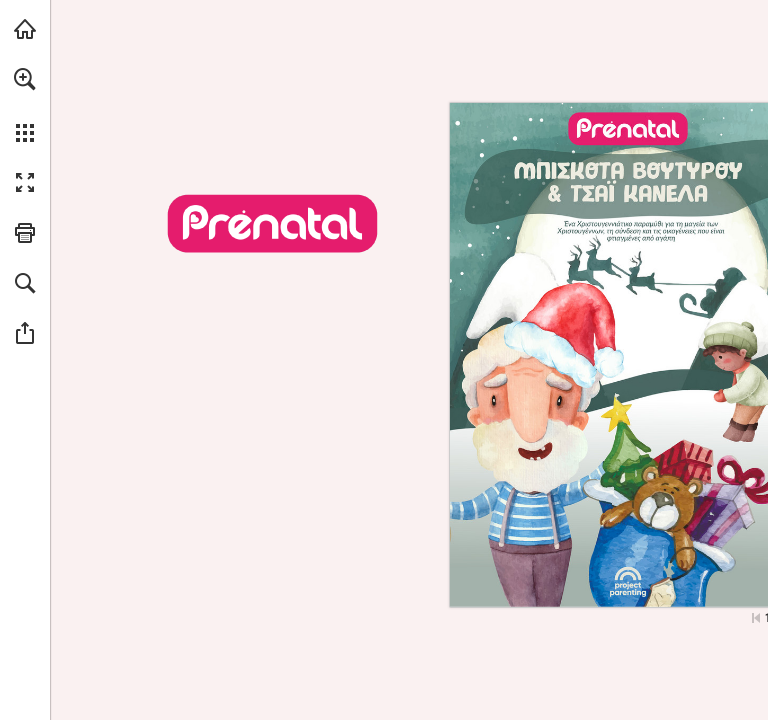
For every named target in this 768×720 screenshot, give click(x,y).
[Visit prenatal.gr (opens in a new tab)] (25, 29)
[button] (25, 79)
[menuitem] (25, 105)
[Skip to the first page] (756, 618)
